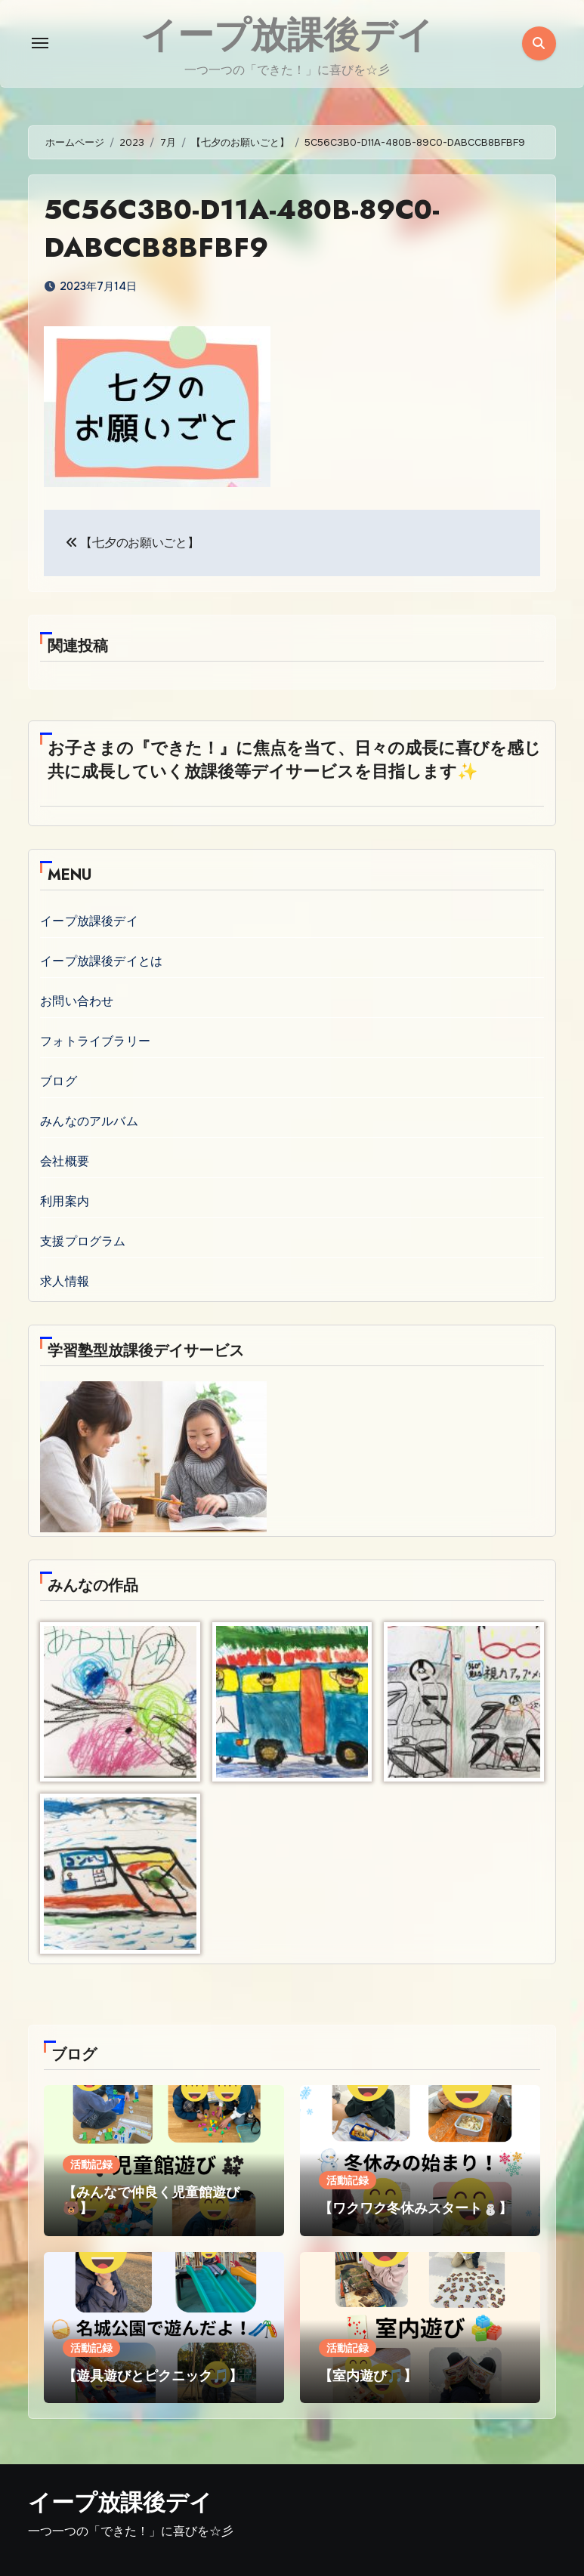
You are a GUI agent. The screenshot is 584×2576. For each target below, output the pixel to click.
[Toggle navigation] (40, 43)
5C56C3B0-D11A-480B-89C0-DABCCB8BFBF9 (254, 227)
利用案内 (64, 1200)
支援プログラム (82, 1240)
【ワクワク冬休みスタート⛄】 (415, 2208)
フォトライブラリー (95, 1040)
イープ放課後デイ (89, 920)
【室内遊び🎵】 (368, 2375)
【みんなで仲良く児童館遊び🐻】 (151, 2200)
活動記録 (91, 2163)
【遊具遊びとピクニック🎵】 (153, 2375)
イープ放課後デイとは (101, 960)
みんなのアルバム (89, 1120)
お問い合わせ (76, 1000)
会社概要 (64, 1160)
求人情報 (64, 1280)
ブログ (58, 1080)
